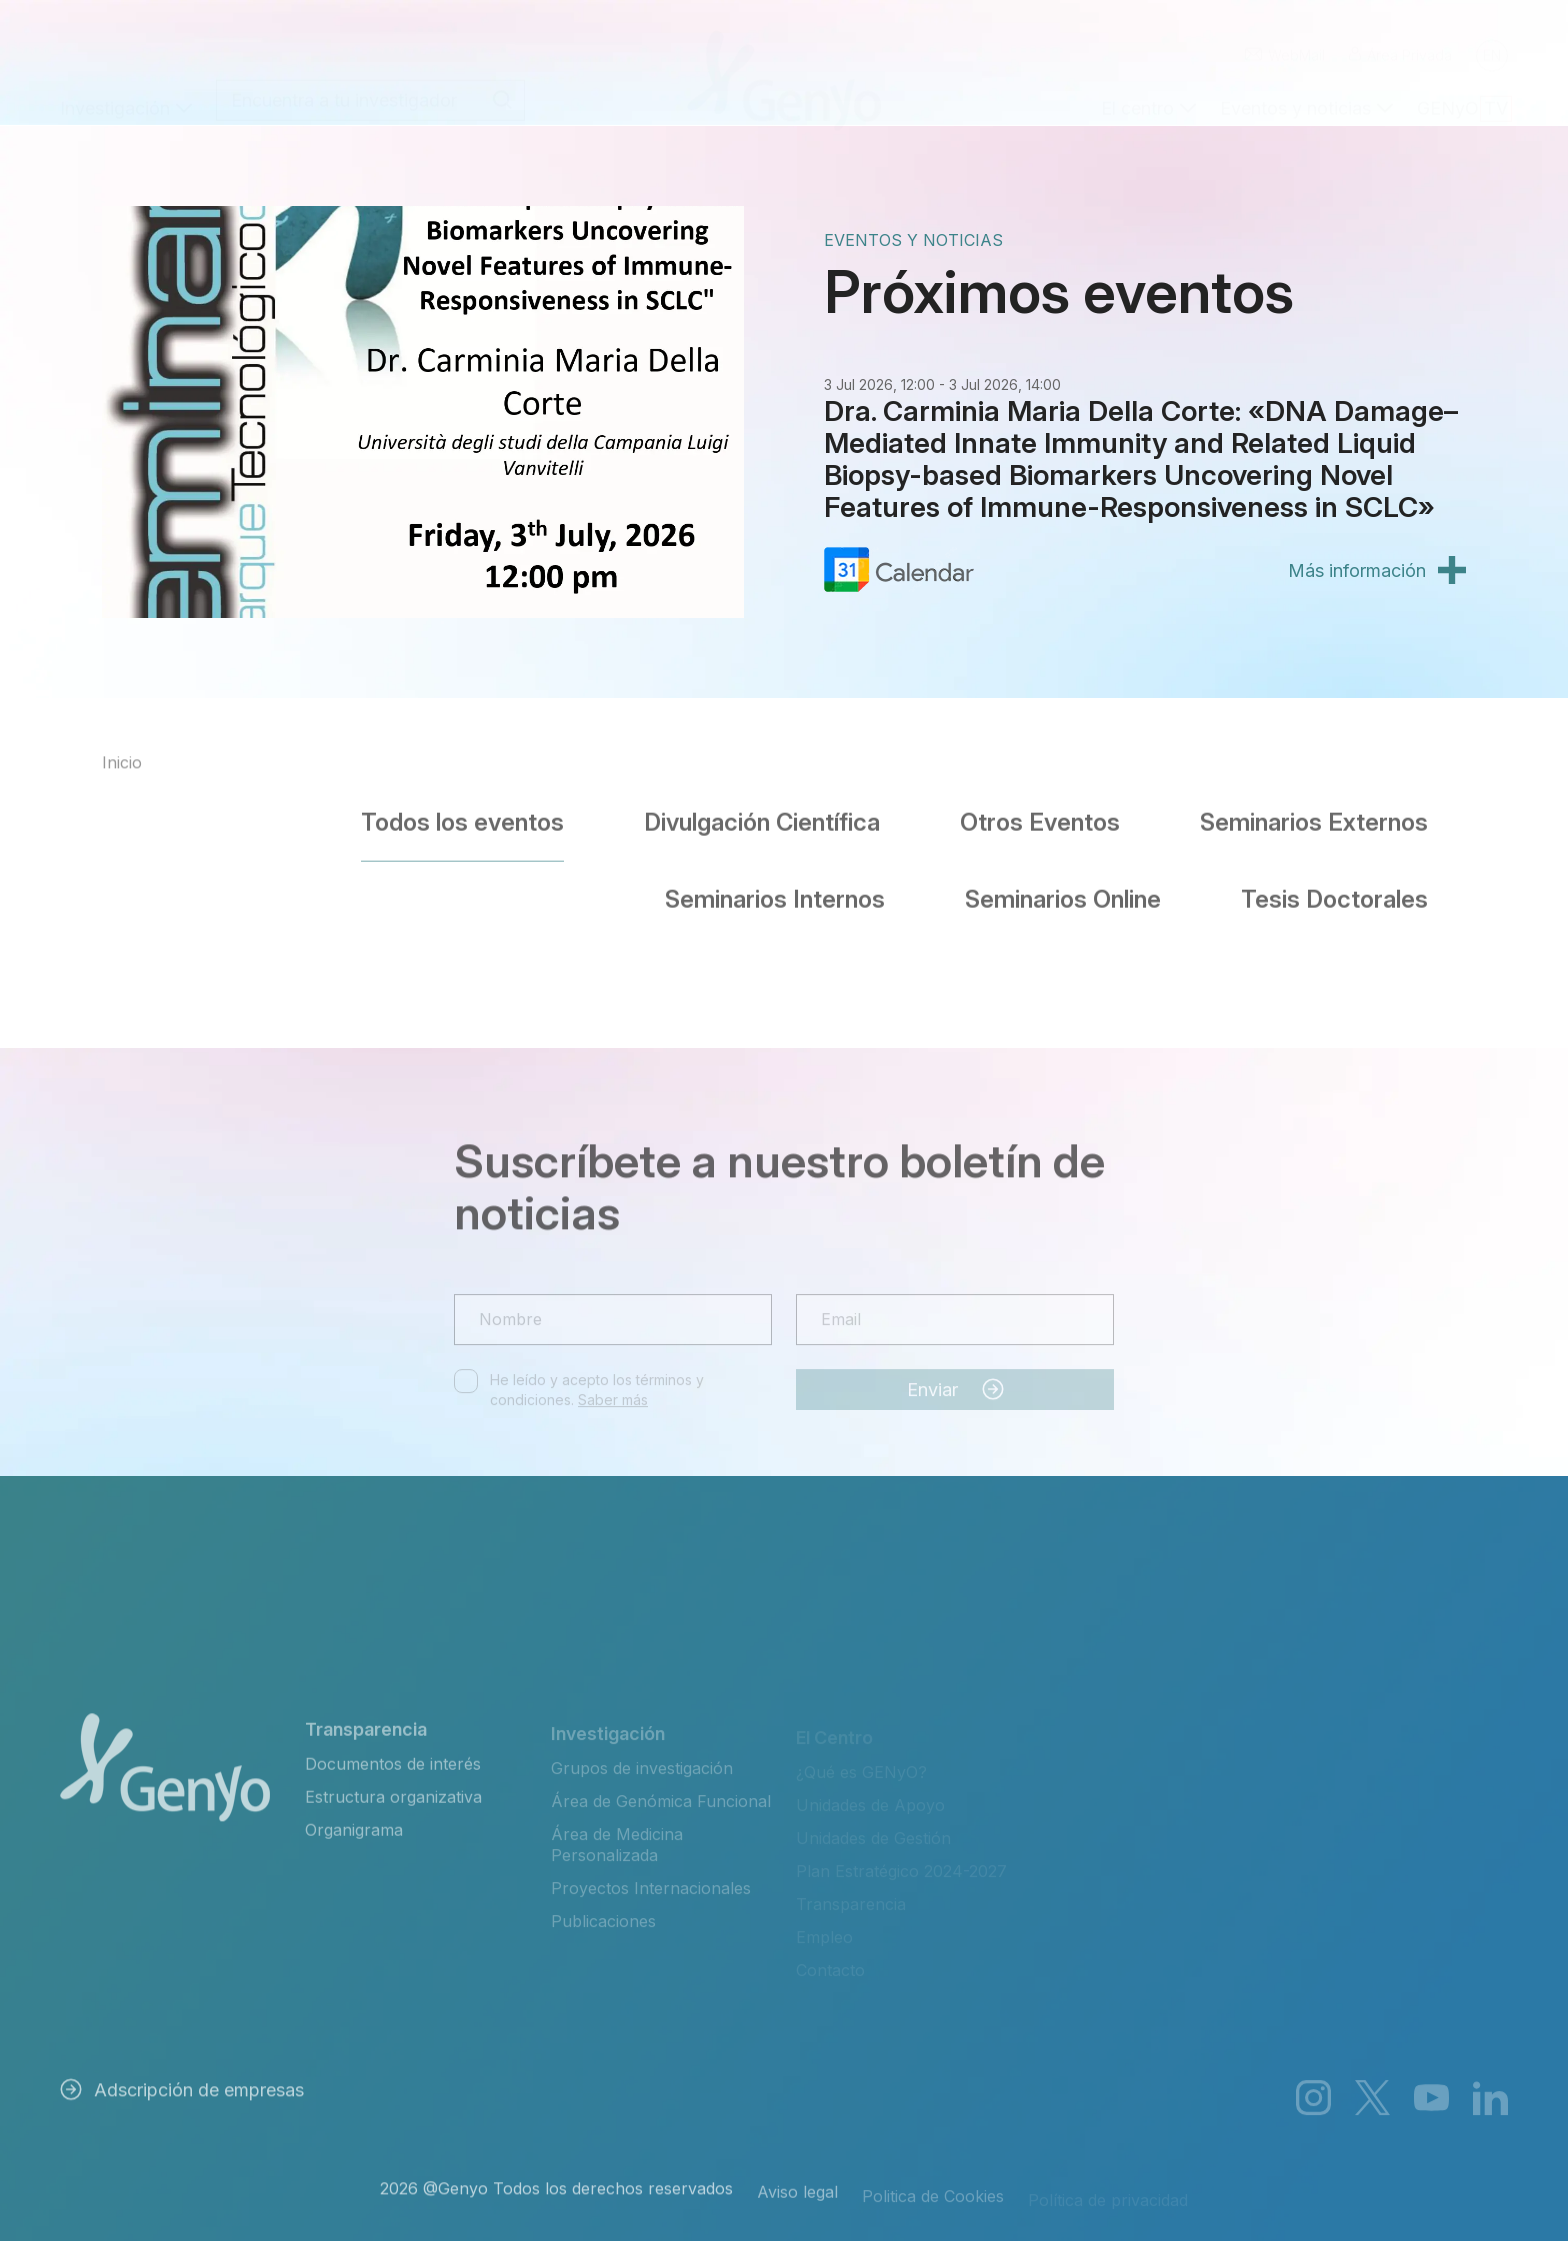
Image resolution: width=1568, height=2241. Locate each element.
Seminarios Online (1063, 888)
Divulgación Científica (762, 811)
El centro (1137, 88)
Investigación (115, 88)
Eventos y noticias (1295, 88)
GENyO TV (1462, 88)
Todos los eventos (462, 811)
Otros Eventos (1040, 811)
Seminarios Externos (1314, 811)
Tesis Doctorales (1334, 888)
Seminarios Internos (775, 888)
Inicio (122, 774)
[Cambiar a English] (1492, 36)
